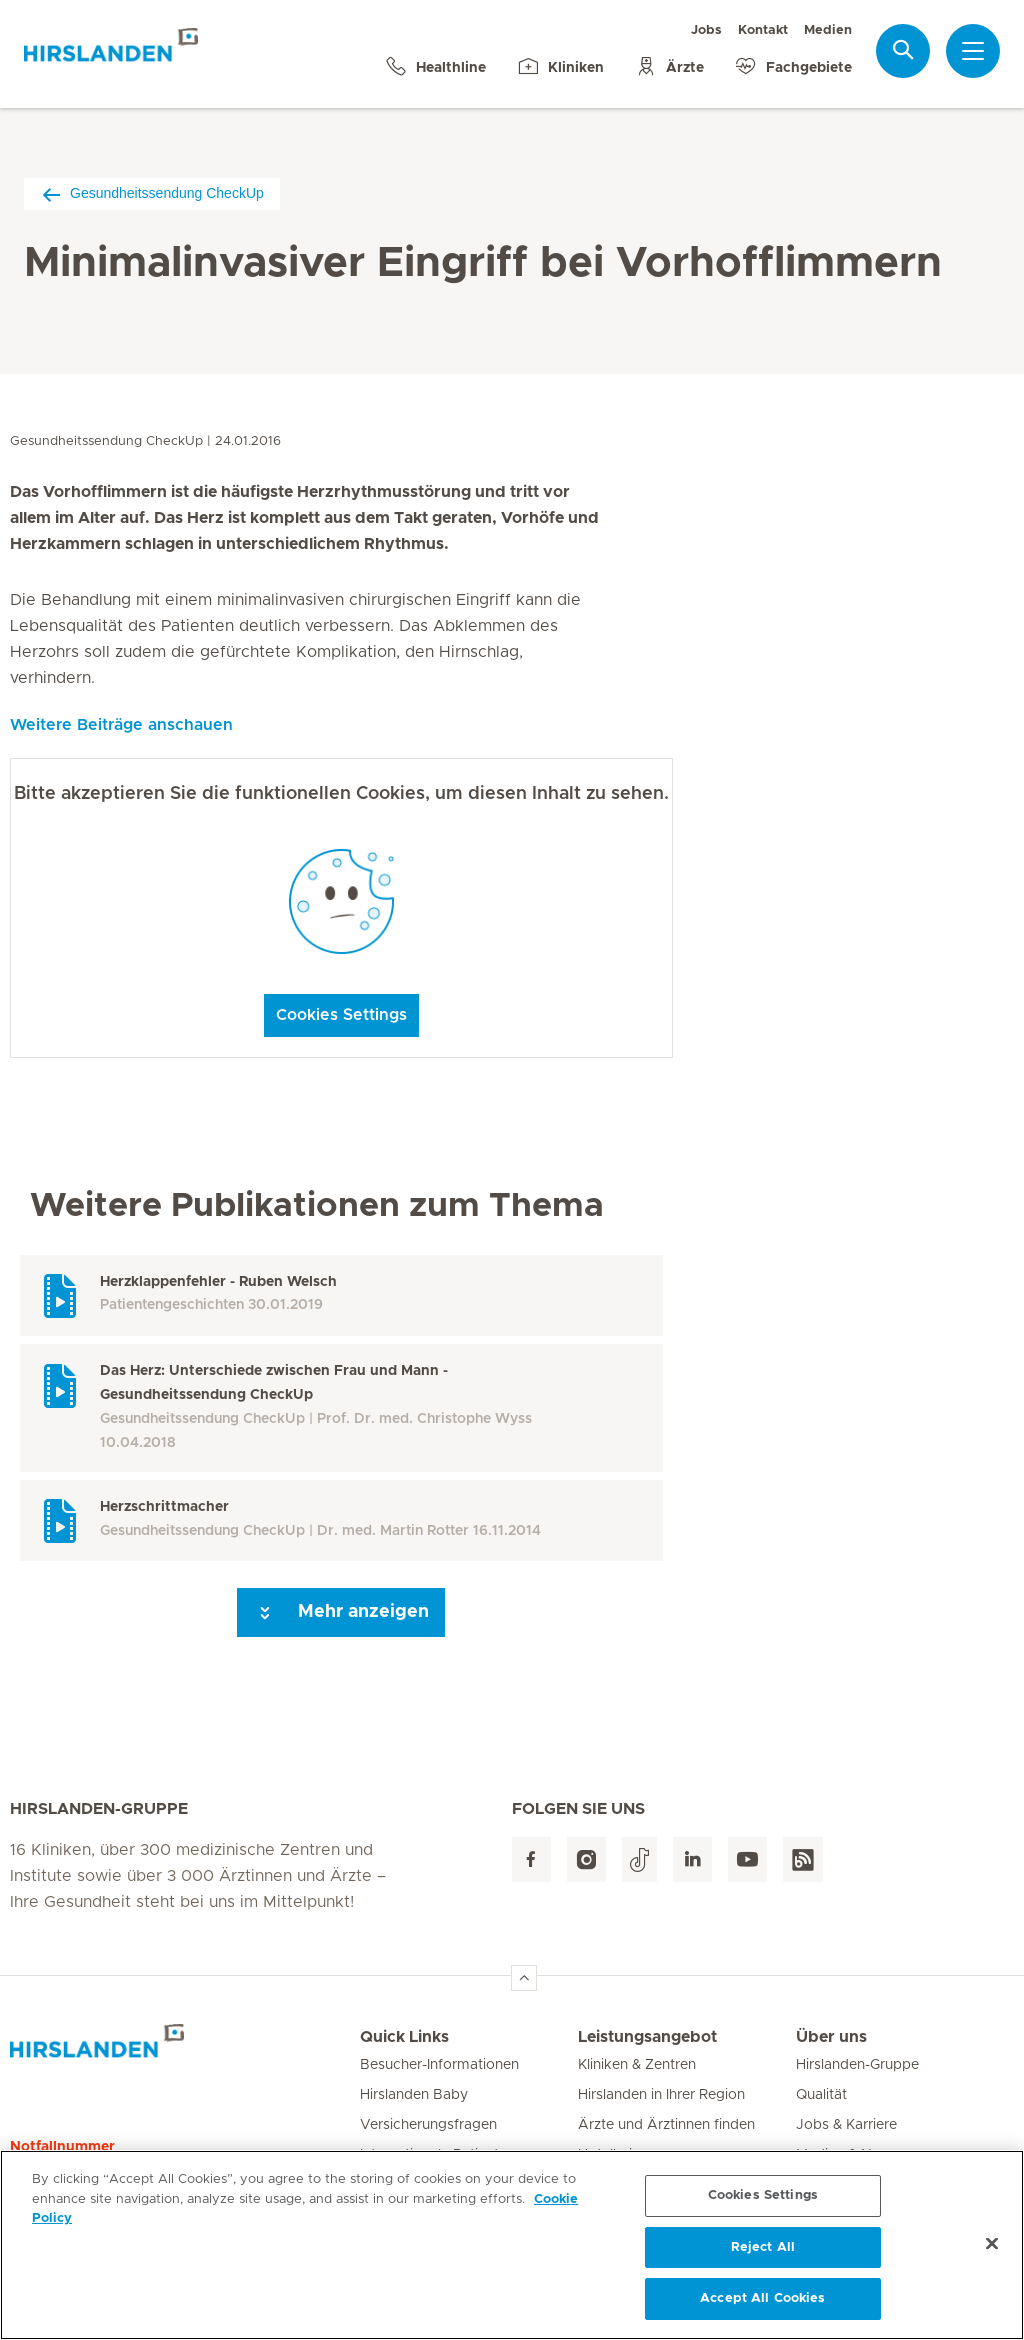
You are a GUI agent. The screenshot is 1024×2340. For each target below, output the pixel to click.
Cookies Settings (341, 1015)
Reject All (763, 2254)
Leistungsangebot (647, 2037)
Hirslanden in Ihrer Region (661, 2095)
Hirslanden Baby (414, 2095)
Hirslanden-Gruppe (857, 2065)
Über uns (831, 2037)
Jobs (706, 30)
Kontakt (763, 30)
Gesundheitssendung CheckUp (152, 193)
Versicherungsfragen (428, 2125)
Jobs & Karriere (846, 2125)
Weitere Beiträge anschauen (121, 725)
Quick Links (404, 2037)
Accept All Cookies (762, 2306)
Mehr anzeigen (341, 1613)
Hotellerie (609, 2155)
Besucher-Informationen (439, 2065)
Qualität (821, 2095)
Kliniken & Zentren (637, 2065)
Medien (828, 30)
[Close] (992, 2251)
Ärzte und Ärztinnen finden (666, 2125)
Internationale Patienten (437, 2155)
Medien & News (847, 2155)
